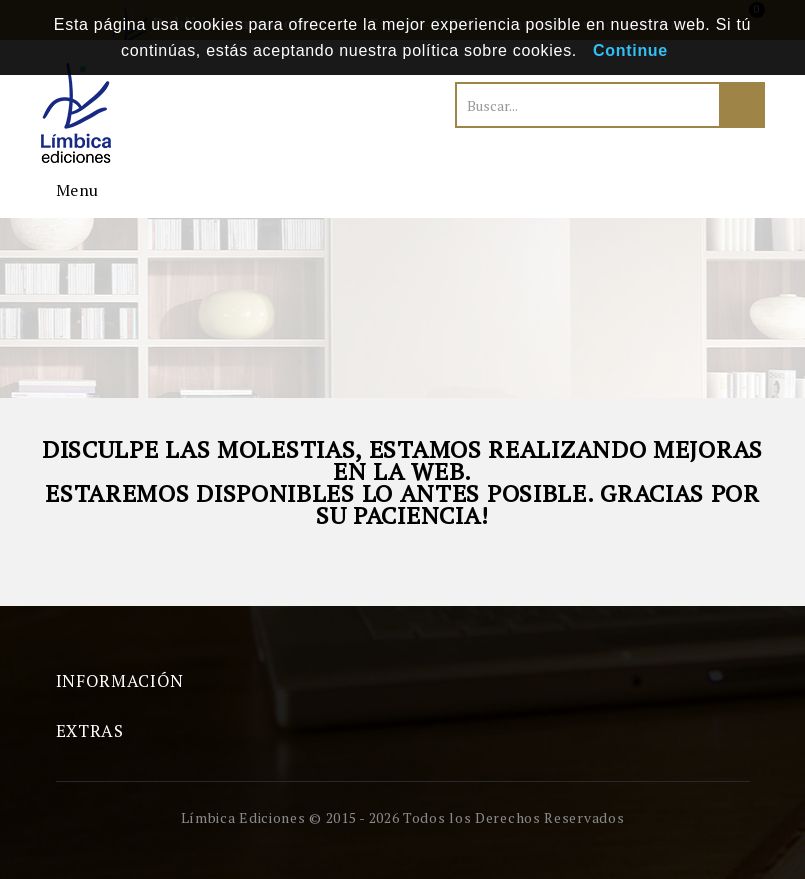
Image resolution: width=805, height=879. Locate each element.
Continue (630, 50)
